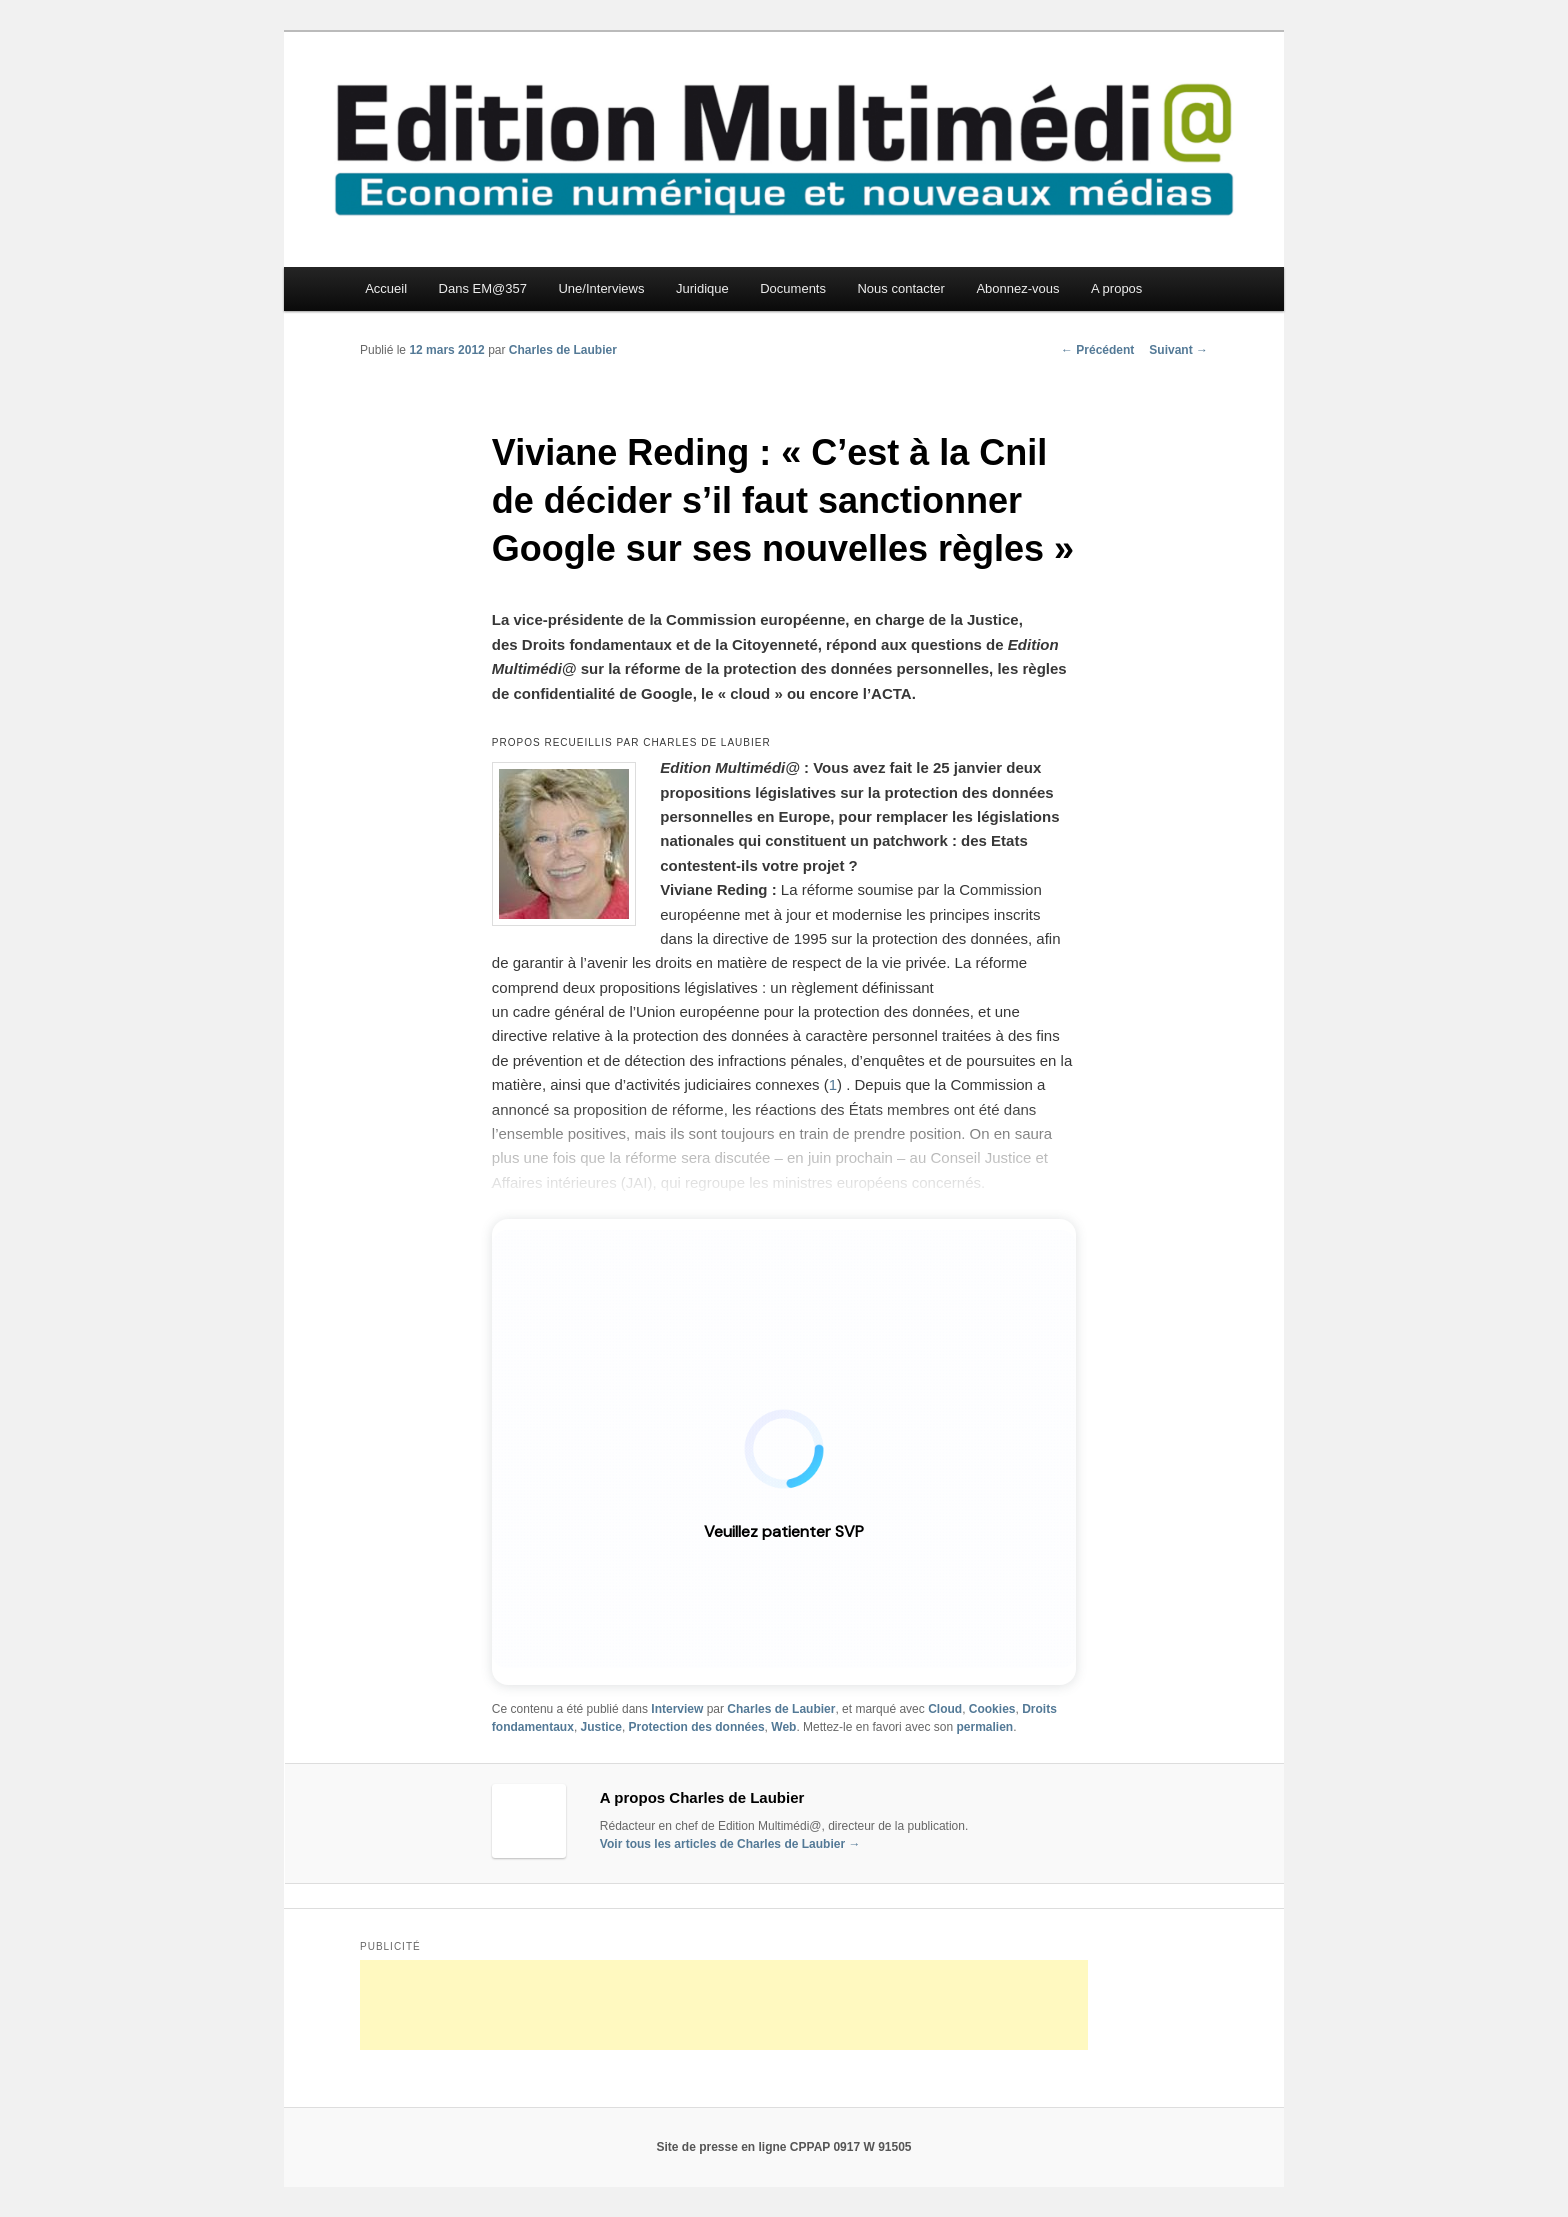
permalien (984, 1727)
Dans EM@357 (483, 288)
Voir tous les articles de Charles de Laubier (730, 1844)
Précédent (1097, 350)
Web (783, 1727)
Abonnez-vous (1017, 288)
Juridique (702, 288)
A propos (1116, 288)
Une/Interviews (601, 288)
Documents (793, 288)
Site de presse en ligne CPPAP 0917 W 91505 (783, 2147)
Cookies (992, 1709)
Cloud (945, 1709)
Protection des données (697, 1727)
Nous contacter (900, 288)
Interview (677, 1709)
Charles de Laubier (563, 350)
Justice (601, 1727)
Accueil (386, 288)
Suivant (1178, 350)
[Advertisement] (724, 2005)
